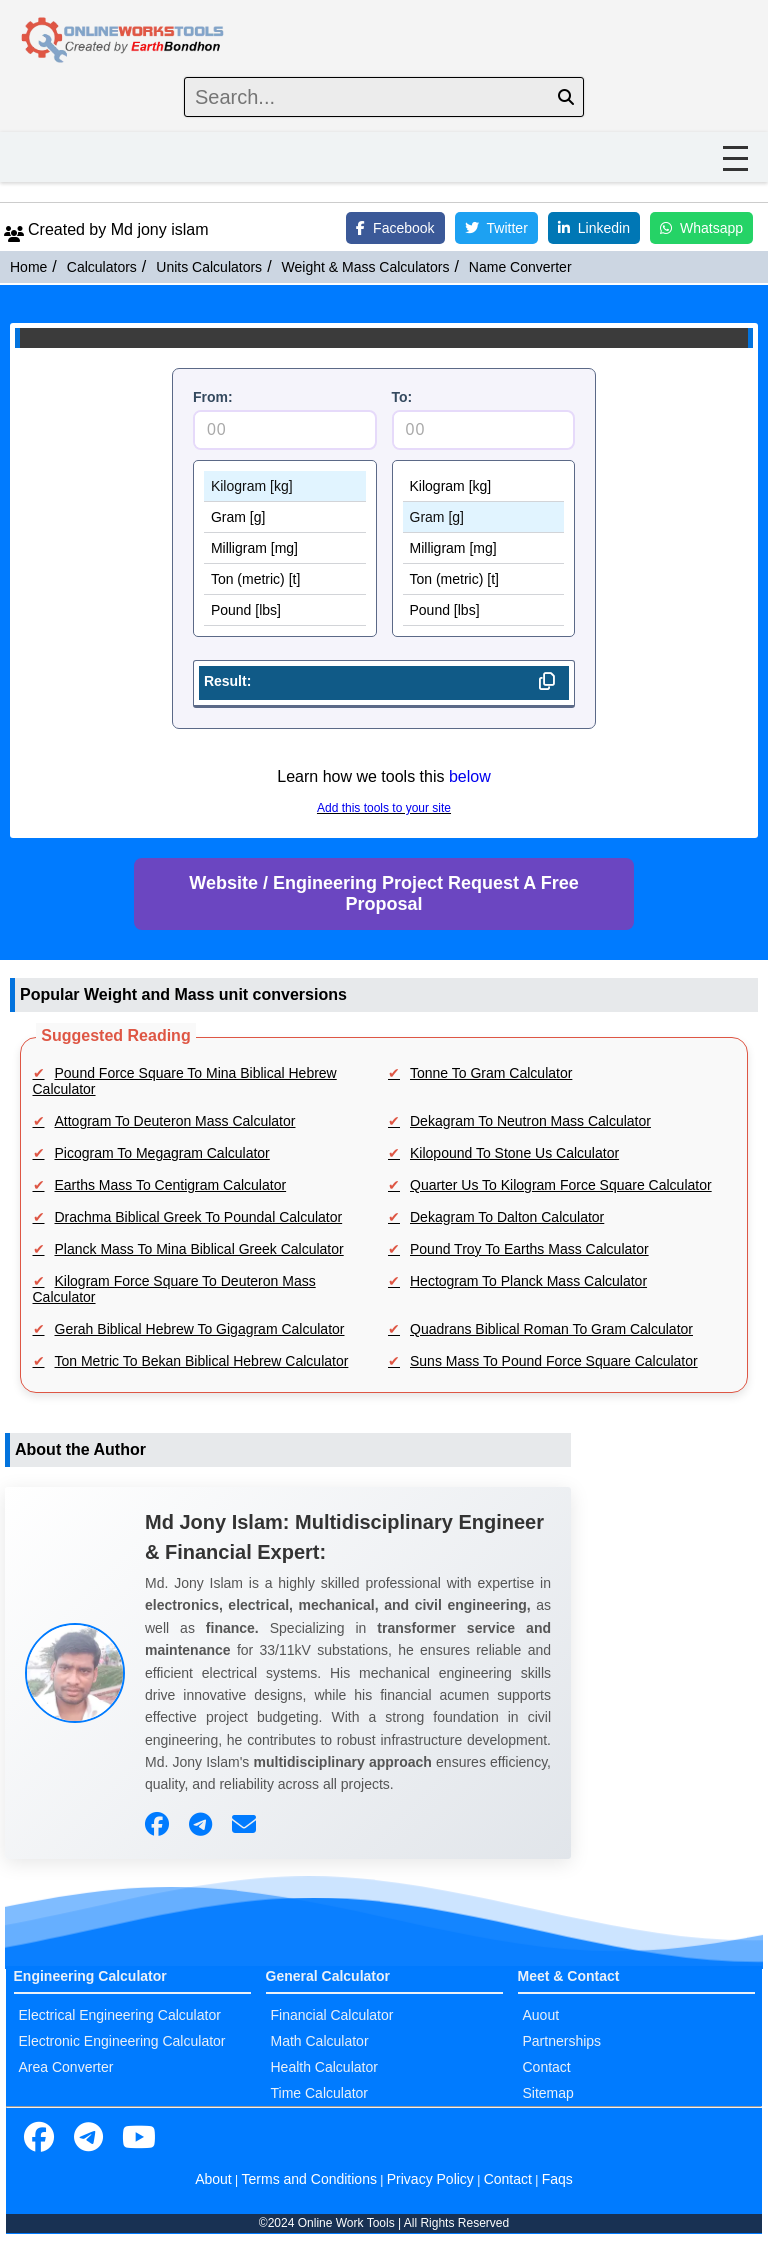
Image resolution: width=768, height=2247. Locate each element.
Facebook (395, 228)
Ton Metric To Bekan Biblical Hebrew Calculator (202, 1361)
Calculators (102, 267)
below (470, 776)
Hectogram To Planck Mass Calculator (528, 1281)
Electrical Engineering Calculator (120, 2015)
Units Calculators (209, 267)
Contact (547, 2067)
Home (28, 267)
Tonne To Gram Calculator (491, 1073)
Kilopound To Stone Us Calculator (514, 1153)
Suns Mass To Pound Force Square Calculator (554, 1361)
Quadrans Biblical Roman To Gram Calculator (551, 1329)
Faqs (557, 2179)
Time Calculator (320, 2093)
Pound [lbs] (285, 610)
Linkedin (594, 228)
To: (402, 397)
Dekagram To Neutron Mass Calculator (530, 1121)
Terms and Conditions (309, 2179)
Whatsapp (701, 228)
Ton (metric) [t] (285, 579)
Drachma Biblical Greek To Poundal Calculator (199, 1217)
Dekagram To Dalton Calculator (507, 1217)
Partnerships (562, 2041)
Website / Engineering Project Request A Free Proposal (383, 893)
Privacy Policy (430, 2179)
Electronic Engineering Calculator (122, 2041)
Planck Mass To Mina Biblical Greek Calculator (199, 1249)
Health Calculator (324, 2067)
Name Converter (520, 267)
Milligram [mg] (285, 548)
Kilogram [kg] (285, 486)
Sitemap (548, 2093)
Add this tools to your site (384, 808)
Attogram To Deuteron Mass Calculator (175, 1121)
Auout (541, 2015)
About (213, 2179)
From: (213, 397)
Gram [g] (285, 517)
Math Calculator (320, 2041)
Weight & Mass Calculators (366, 267)
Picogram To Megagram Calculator (162, 1153)
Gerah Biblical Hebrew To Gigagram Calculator (200, 1329)
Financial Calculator (332, 2015)
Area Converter (66, 2067)
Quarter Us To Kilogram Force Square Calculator (561, 1185)
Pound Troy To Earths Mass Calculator (529, 1249)
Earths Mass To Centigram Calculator (171, 1185)
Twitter (496, 228)
